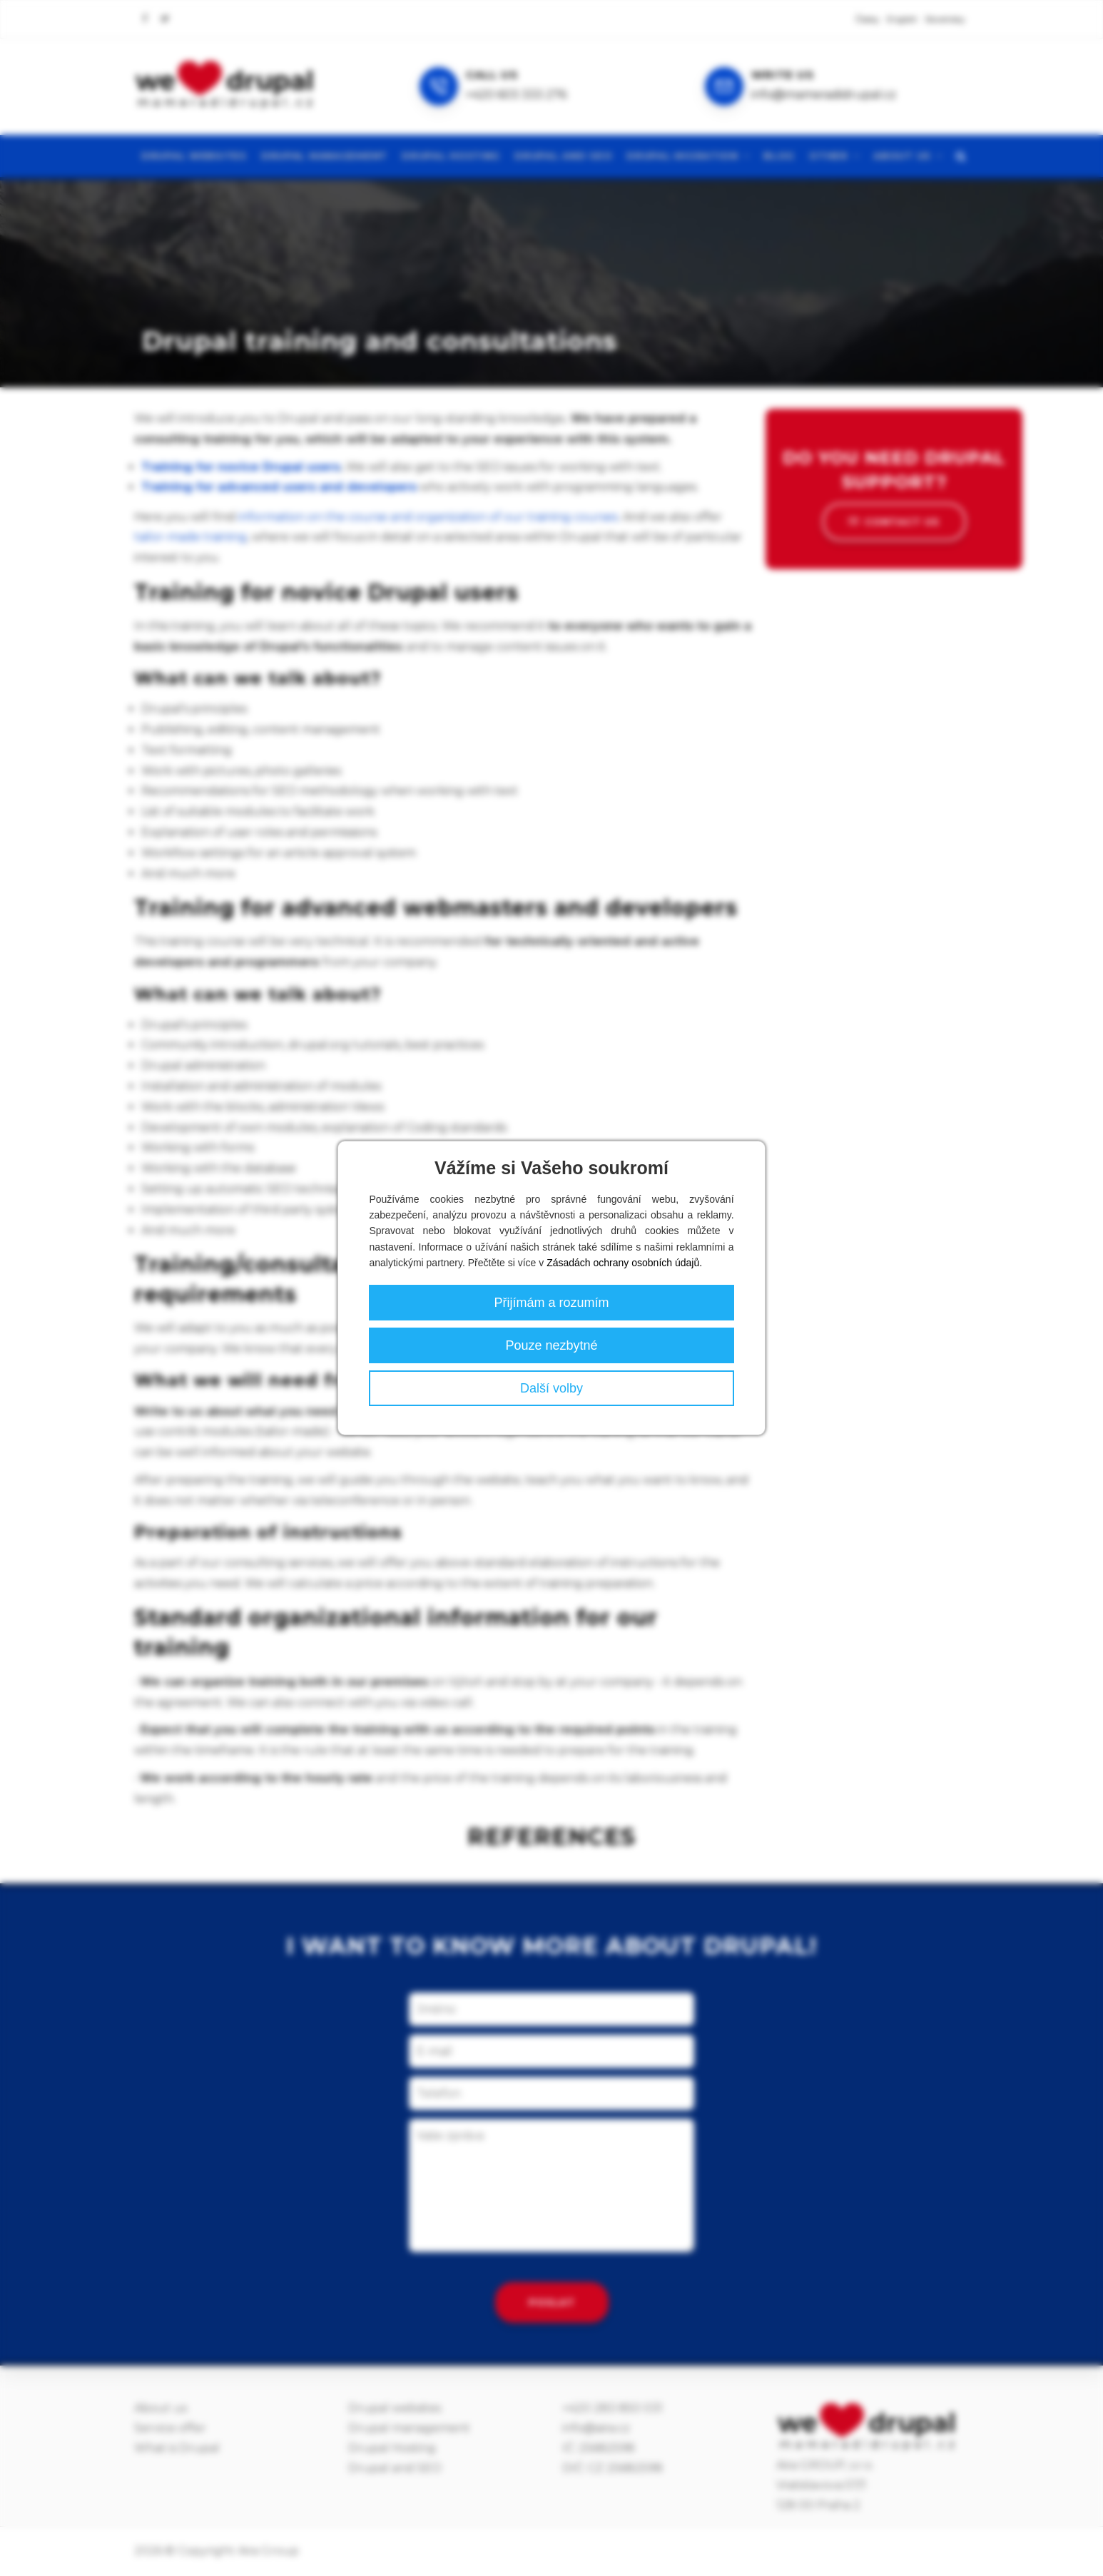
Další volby (551, 1388)
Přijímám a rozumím (551, 1302)
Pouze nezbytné (551, 1345)
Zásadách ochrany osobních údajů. (624, 1262)
